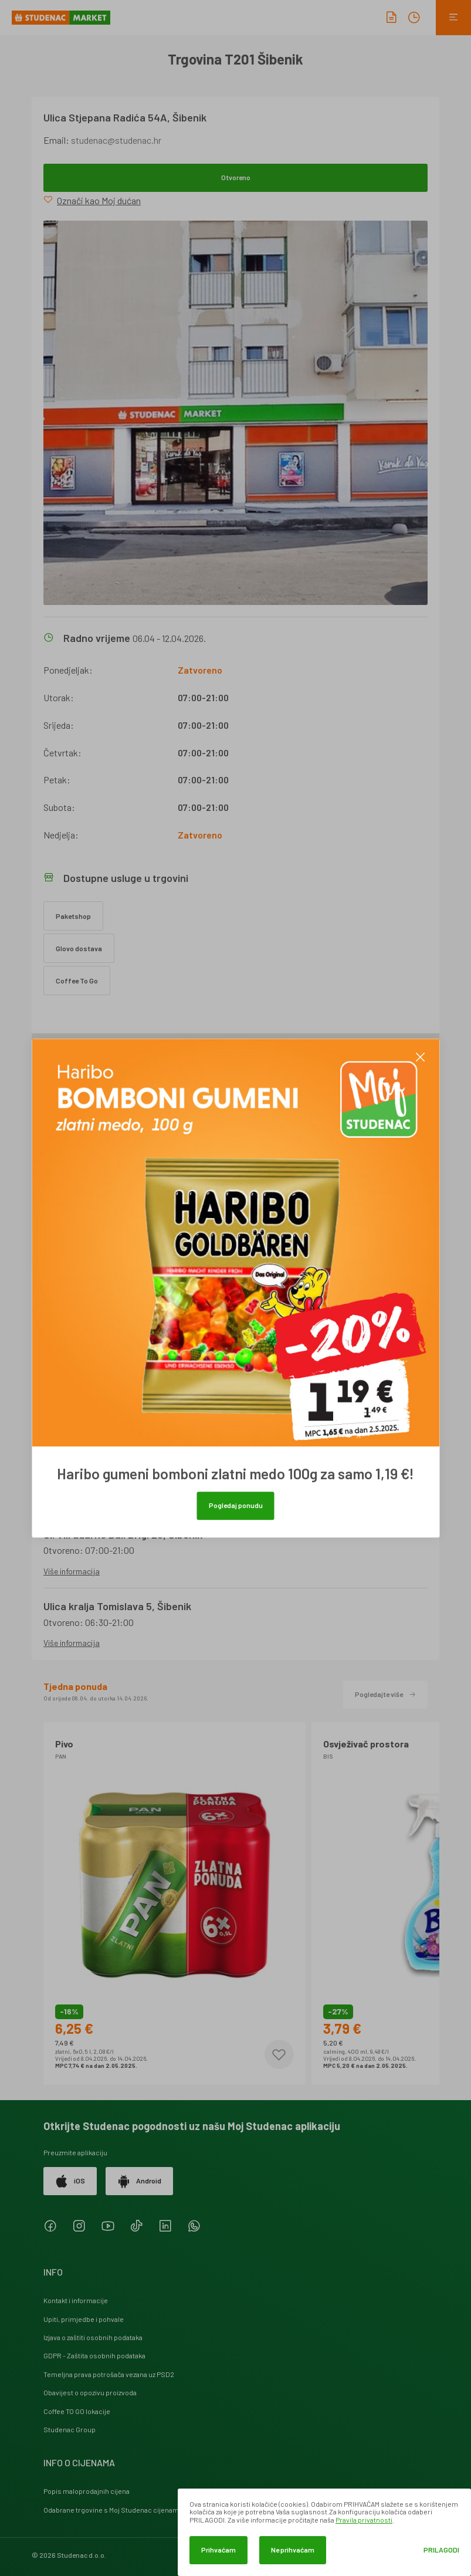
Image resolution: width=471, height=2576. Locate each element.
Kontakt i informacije (75, 2300)
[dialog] (324, 2532)
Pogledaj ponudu (236, 1505)
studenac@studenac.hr (116, 140)
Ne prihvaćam (292, 2549)
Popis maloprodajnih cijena (86, 2491)
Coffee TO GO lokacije (76, 2411)
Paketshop (73, 916)
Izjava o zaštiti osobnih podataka (93, 2337)
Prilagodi (441, 2550)
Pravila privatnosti (364, 2520)
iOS (70, 2181)
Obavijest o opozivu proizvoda (90, 2392)
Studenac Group (69, 2429)
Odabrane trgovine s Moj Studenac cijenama (112, 2510)
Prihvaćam (218, 2549)
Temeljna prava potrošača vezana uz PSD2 (108, 2374)
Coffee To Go (77, 980)
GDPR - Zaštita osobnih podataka (94, 2355)
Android (139, 2181)
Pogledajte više (385, 1694)
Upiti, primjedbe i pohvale (83, 2319)
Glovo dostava (79, 948)
